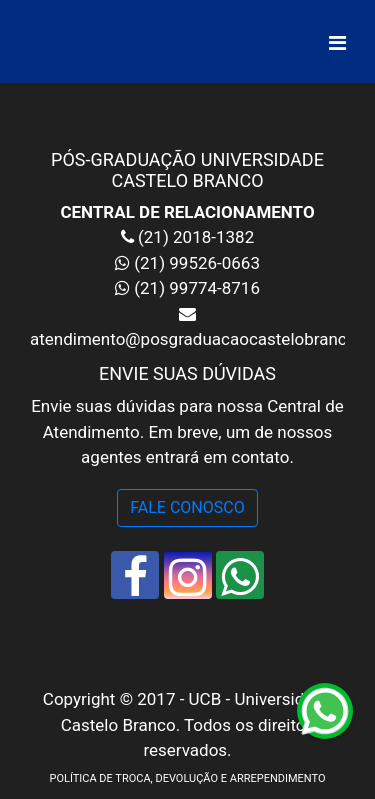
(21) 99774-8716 (197, 288)
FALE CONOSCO (187, 507)
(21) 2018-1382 (194, 237)
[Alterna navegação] (337, 43)
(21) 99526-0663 (197, 263)
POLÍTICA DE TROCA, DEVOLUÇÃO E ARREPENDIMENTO (187, 778)
